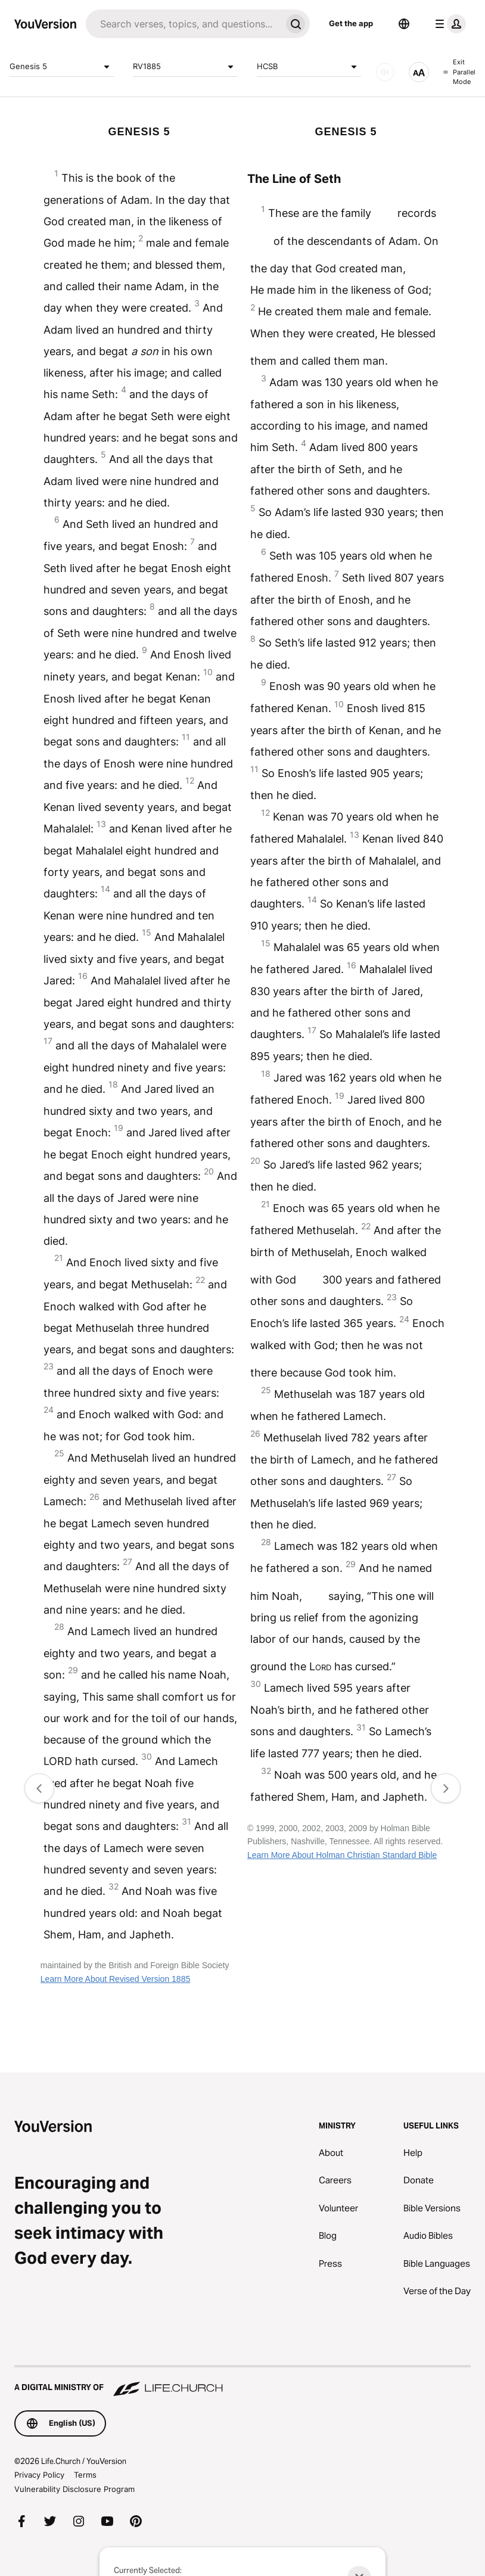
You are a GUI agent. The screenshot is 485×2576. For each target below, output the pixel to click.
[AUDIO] (384, 72)
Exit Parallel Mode (459, 72)
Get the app (351, 23)
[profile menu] (448, 24)
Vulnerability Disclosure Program (74, 2489)
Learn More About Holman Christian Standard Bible (342, 1855)
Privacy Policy (39, 2474)
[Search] (183, 23)
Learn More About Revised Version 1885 (115, 1979)
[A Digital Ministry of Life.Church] (242, 2381)
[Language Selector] (404, 24)
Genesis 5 (62, 67)
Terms (85, 2474)
